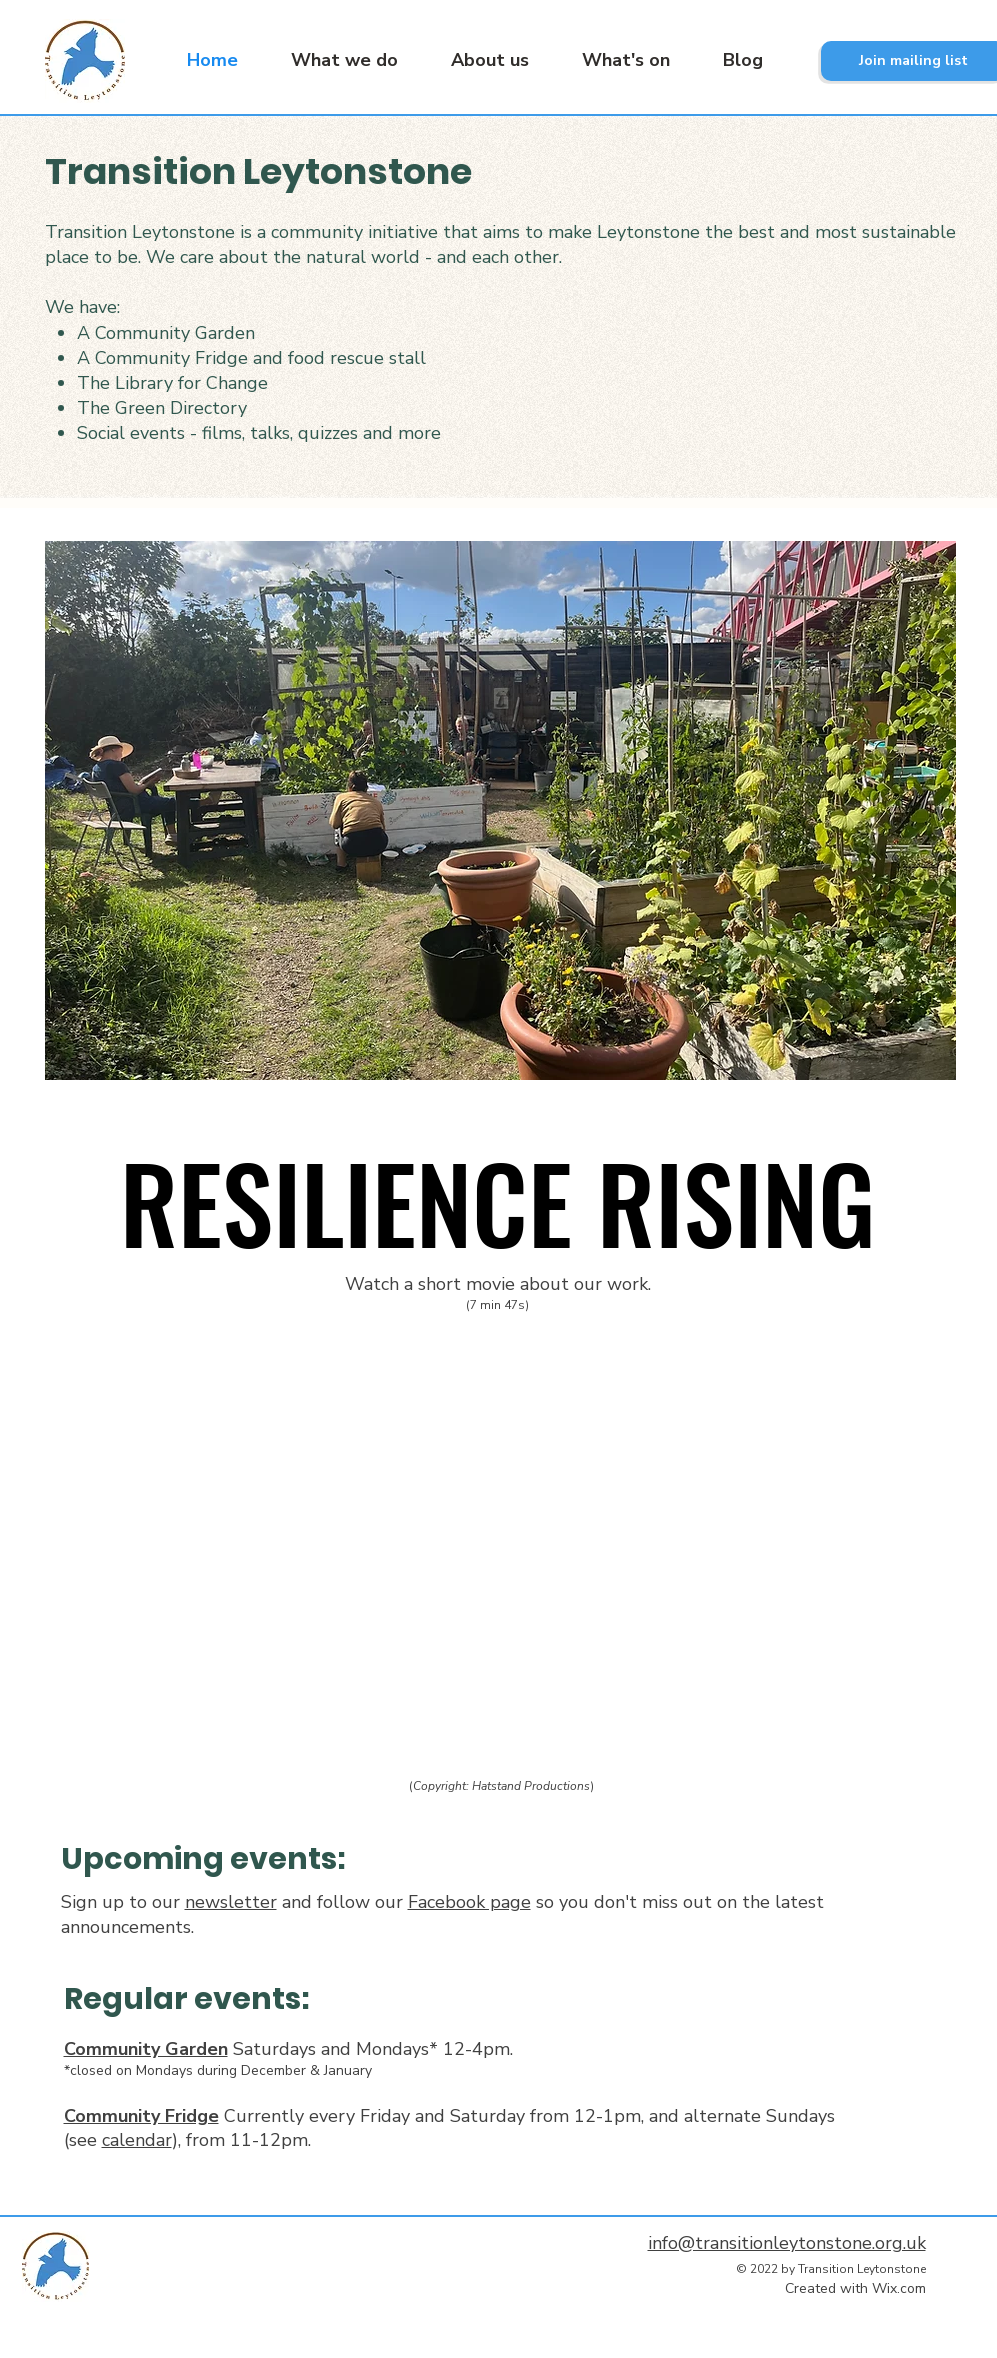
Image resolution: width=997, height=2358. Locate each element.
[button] (333, 60)
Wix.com (899, 2288)
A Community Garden (166, 333)
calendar (137, 2140)
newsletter (231, 1902)
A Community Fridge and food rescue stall (251, 358)
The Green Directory (162, 408)
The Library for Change (172, 383)
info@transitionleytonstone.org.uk (787, 2243)
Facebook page (469, 1902)
